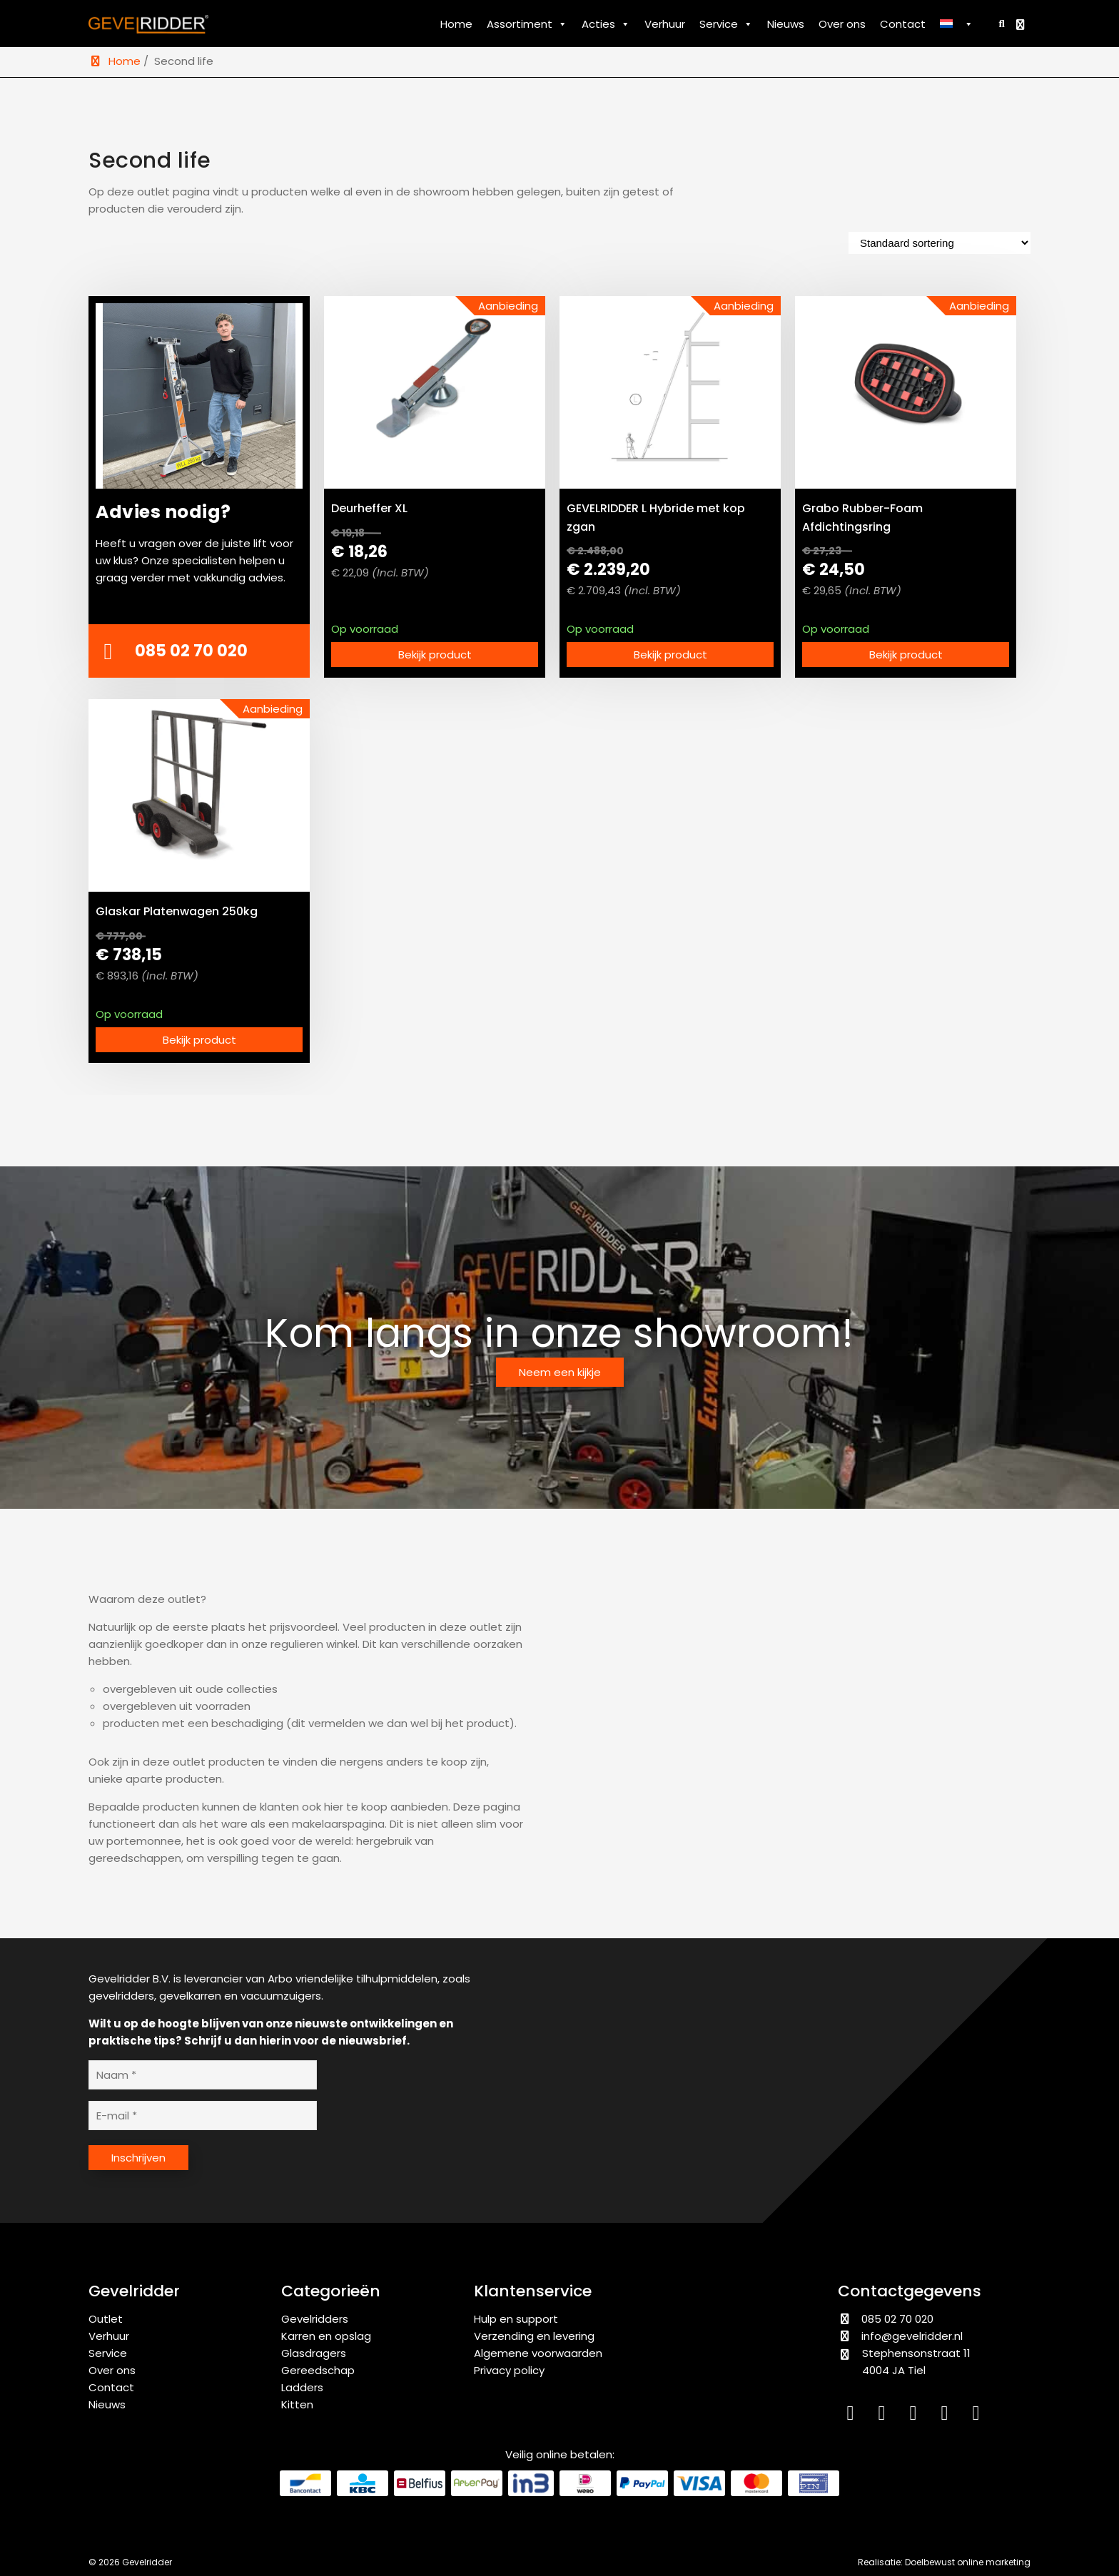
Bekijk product (435, 654)
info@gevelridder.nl (912, 2335)
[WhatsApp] (977, 2415)
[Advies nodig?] (199, 446)
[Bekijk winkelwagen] (1022, 24)
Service (726, 24)
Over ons (842, 23)
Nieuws (785, 23)
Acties (606, 24)
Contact (903, 23)
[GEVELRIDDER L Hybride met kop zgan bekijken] (670, 392)
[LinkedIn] (853, 2415)
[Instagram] (885, 2415)
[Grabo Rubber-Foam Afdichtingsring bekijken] (905, 392)
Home (456, 23)
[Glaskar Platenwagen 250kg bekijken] (199, 795)
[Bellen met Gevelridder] (199, 651)
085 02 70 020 (885, 2318)
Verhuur (664, 23)
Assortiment (527, 24)
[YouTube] (947, 2415)
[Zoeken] (999, 23)
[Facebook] (916, 2415)
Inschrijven (138, 2157)
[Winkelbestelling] (940, 243)
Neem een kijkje (560, 1372)
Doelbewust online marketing (968, 2562)
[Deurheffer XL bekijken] (434, 392)
